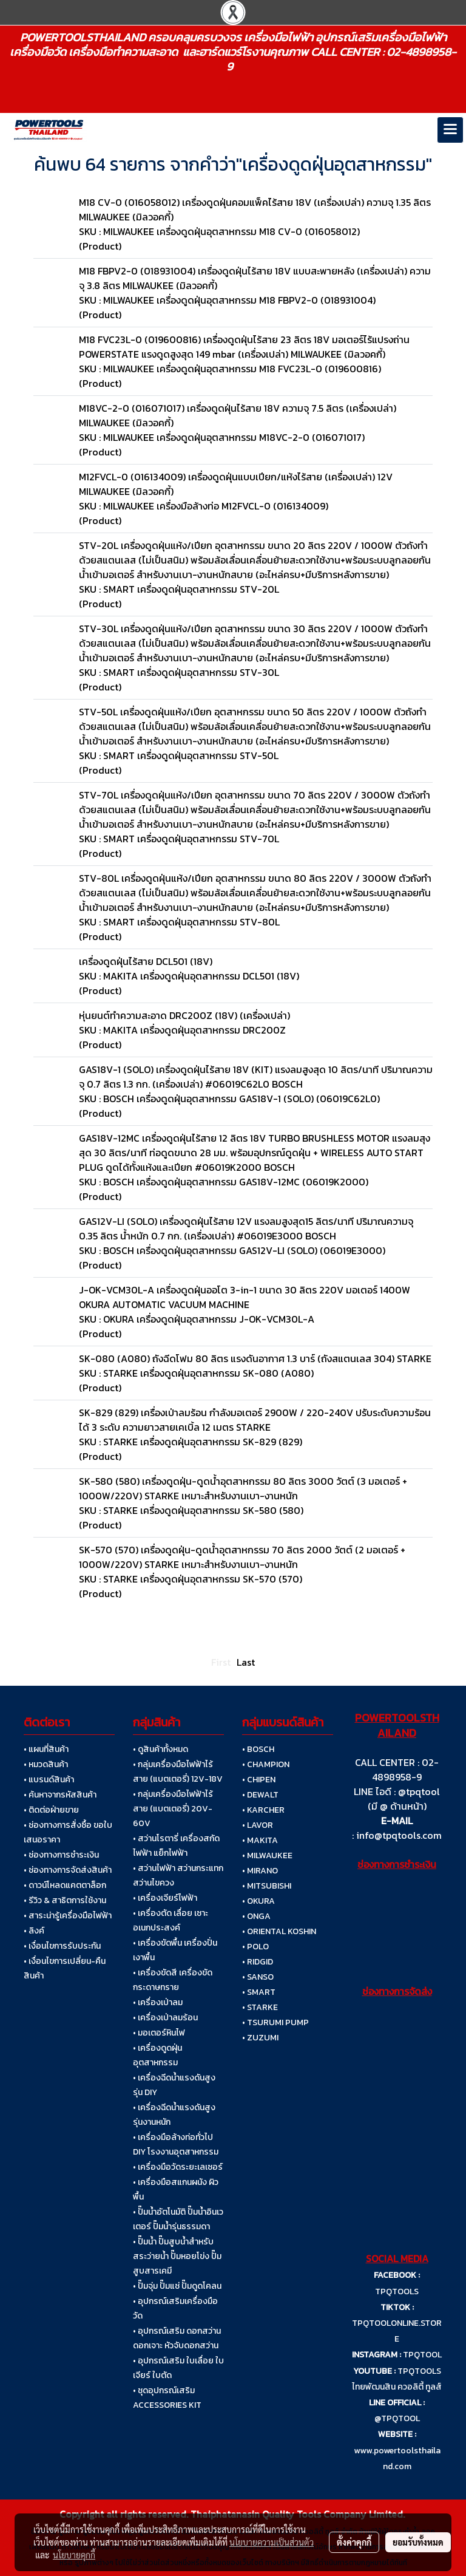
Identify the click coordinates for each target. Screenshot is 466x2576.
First (221, 1662)
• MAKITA (260, 1840)
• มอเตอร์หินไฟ (159, 2032)
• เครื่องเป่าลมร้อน (165, 2017)
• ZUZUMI (260, 2037)
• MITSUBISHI (266, 1885)
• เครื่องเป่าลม (158, 2002)
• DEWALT (260, 1794)
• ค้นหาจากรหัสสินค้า (60, 1794)
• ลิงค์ (34, 1930)
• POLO (255, 1946)
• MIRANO (260, 1870)
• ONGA (256, 1916)
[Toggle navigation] (450, 130)
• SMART (258, 1992)
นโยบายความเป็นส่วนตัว (271, 2542)
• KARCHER (263, 1810)
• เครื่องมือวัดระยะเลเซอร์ (178, 2167)
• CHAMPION (265, 1764)
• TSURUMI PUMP (275, 2022)
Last (246, 1662)
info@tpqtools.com (399, 1835)
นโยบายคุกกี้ (74, 2554)
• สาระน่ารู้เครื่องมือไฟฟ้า (68, 1915)
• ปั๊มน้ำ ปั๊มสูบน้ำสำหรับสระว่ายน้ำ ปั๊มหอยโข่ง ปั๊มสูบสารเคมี (177, 2256)
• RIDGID (257, 1961)
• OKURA (258, 1901)
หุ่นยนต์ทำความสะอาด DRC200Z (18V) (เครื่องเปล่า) (184, 1015)
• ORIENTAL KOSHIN (279, 1931)
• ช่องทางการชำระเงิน (61, 1855)
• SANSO (258, 1977)
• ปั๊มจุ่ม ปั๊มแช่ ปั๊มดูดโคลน (177, 2286)
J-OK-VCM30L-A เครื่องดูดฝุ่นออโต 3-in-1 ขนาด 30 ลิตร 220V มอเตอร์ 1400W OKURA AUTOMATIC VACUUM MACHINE (244, 1297)
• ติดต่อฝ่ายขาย (51, 1810)
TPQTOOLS (397, 2291)
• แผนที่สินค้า (46, 1749)
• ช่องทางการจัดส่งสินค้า (68, 1870)
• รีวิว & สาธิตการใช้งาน (65, 1900)
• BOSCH (258, 1749)
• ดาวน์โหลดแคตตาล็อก (65, 1885)
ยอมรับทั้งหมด (418, 2542)
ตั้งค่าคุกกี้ (354, 2542)
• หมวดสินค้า (46, 1764)
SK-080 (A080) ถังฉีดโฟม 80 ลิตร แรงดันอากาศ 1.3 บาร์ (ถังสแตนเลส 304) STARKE (255, 1358)
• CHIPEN (258, 1779)
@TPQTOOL (397, 2418)
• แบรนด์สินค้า (49, 1779)
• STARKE (260, 2007)
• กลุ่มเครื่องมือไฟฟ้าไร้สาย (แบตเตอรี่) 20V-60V (173, 1809)
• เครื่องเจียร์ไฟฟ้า (165, 1898)
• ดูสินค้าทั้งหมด (160, 1749)
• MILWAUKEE (267, 1855)
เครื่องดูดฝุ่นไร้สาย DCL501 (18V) (145, 961)
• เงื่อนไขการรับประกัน (62, 1946)
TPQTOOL (422, 2354)
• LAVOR (257, 1825)
